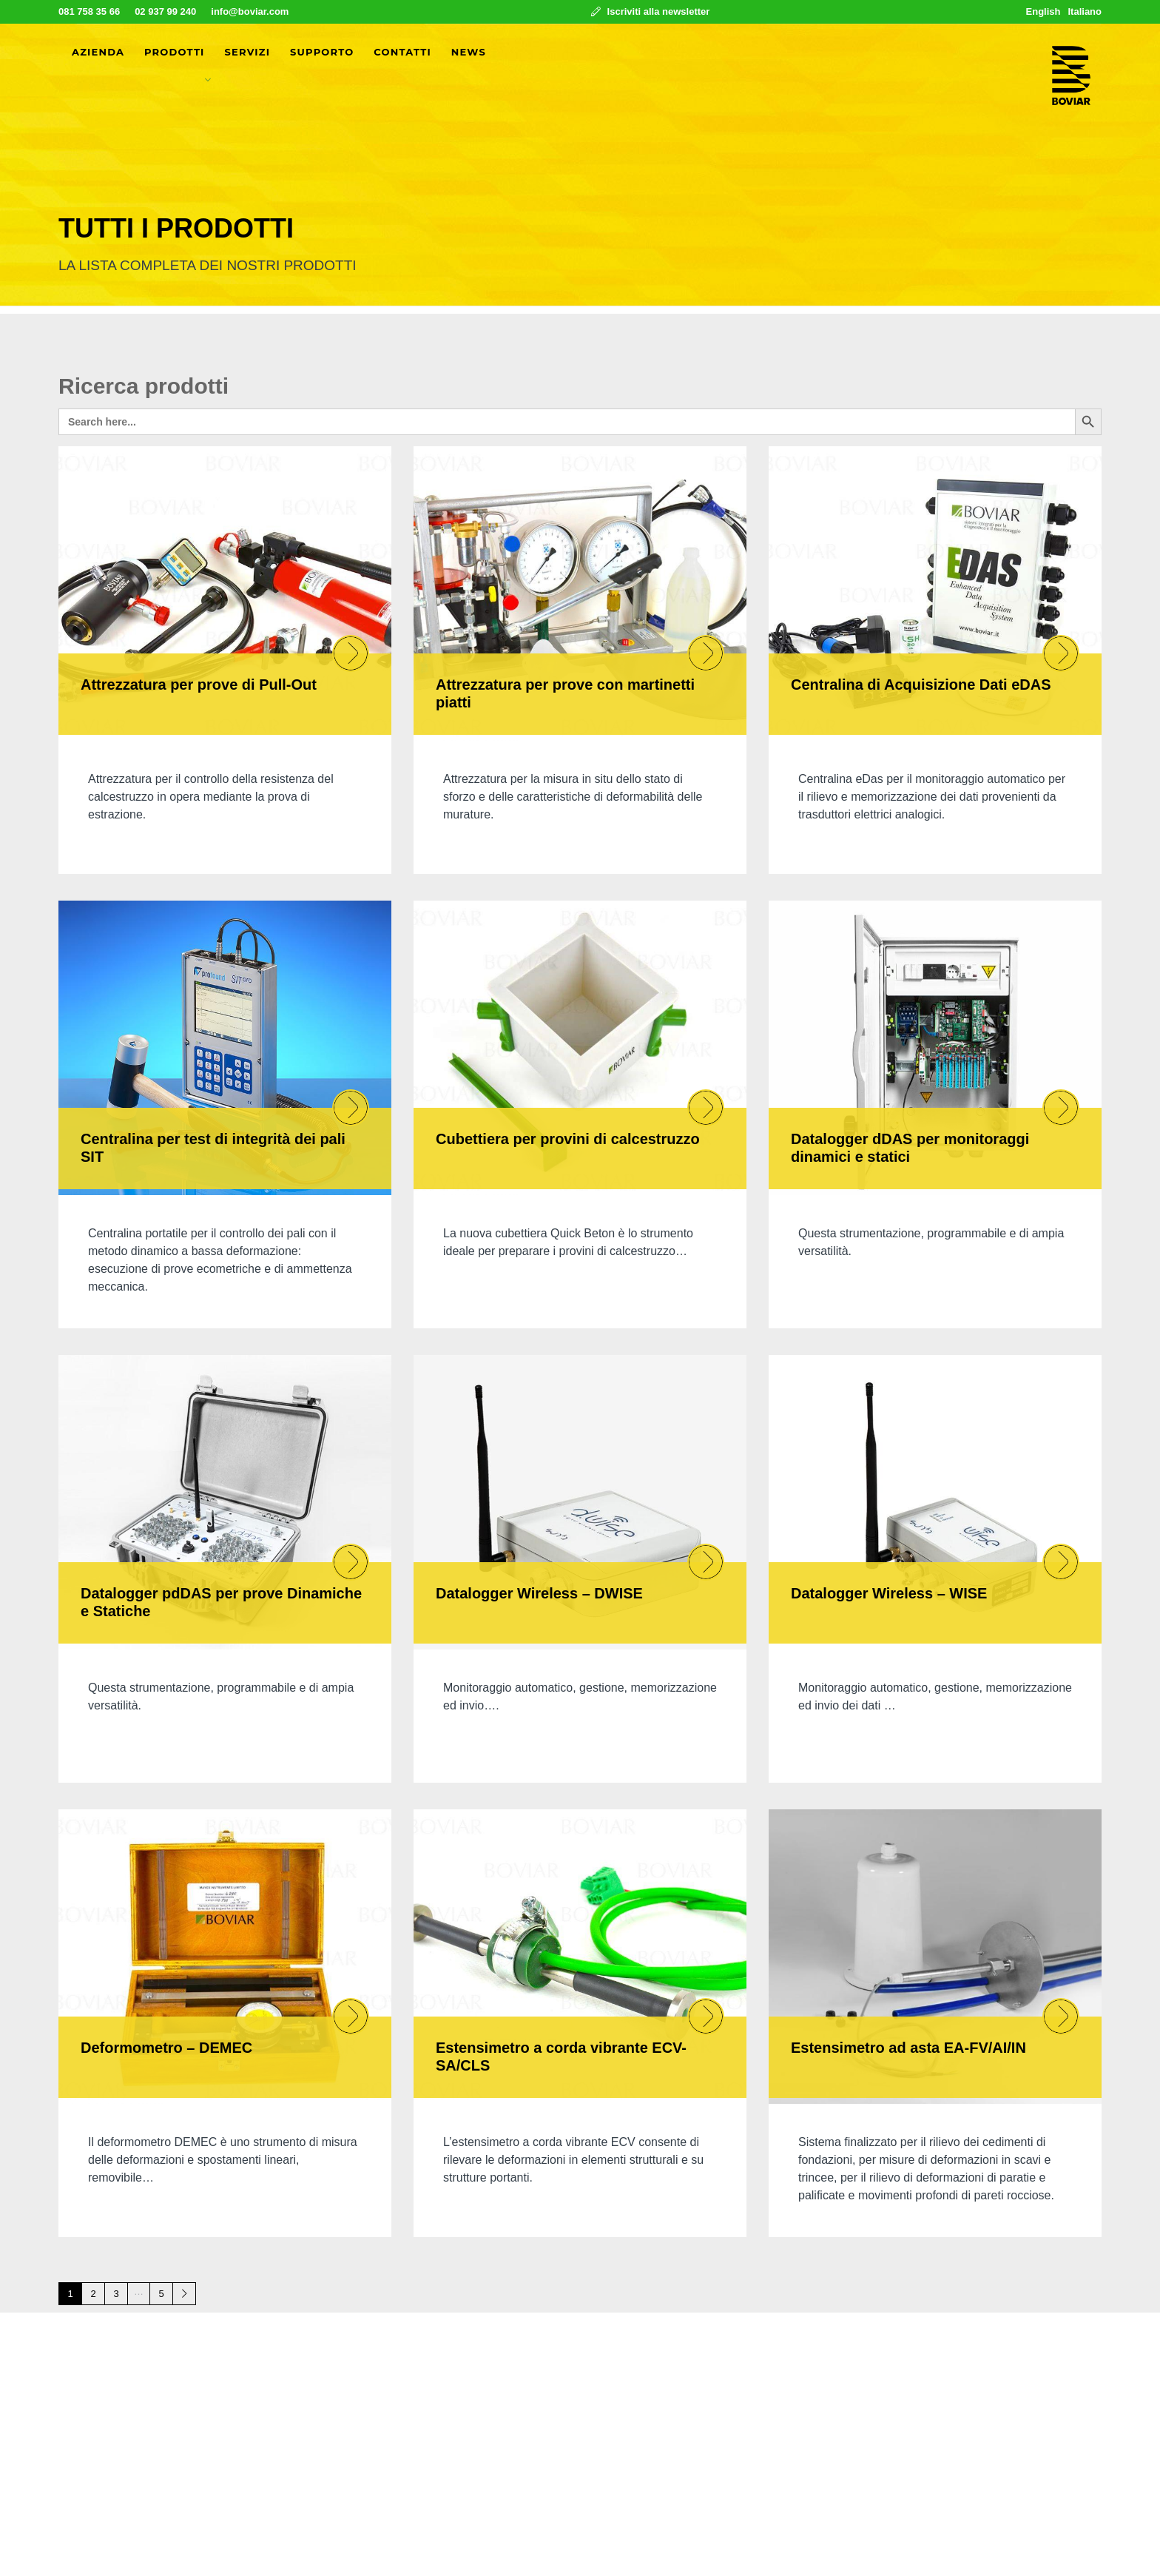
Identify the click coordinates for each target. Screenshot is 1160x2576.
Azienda (98, 52)
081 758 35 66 (89, 11)
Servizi (247, 52)
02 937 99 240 (165, 11)
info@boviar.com (250, 11)
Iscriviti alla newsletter (650, 11)
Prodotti (174, 52)
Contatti (402, 52)
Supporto (322, 52)
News (468, 52)
